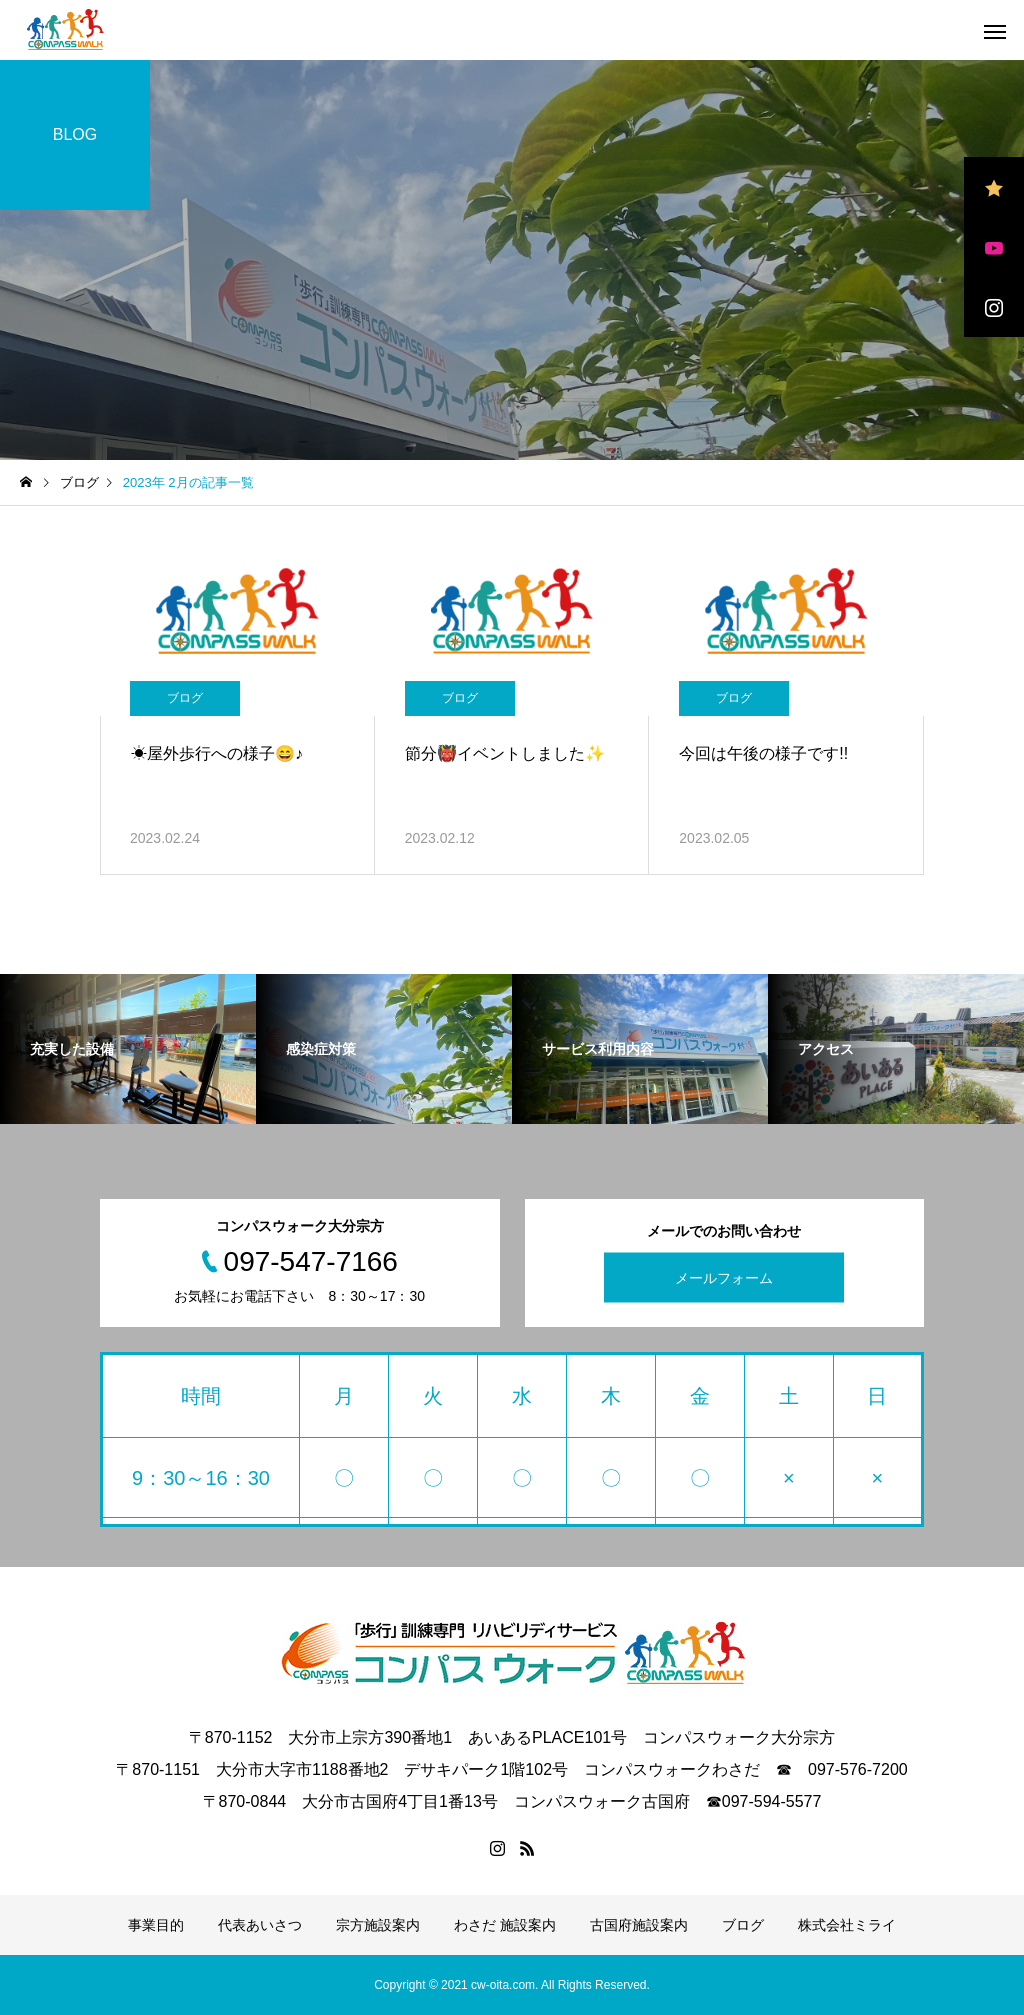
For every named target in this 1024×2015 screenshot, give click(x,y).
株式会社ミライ (847, 1925)
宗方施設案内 (378, 1925)
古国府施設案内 (639, 1925)
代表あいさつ (260, 1925)
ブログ (185, 698)
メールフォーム (724, 1278)
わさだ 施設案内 (505, 1925)
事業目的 (156, 1925)
